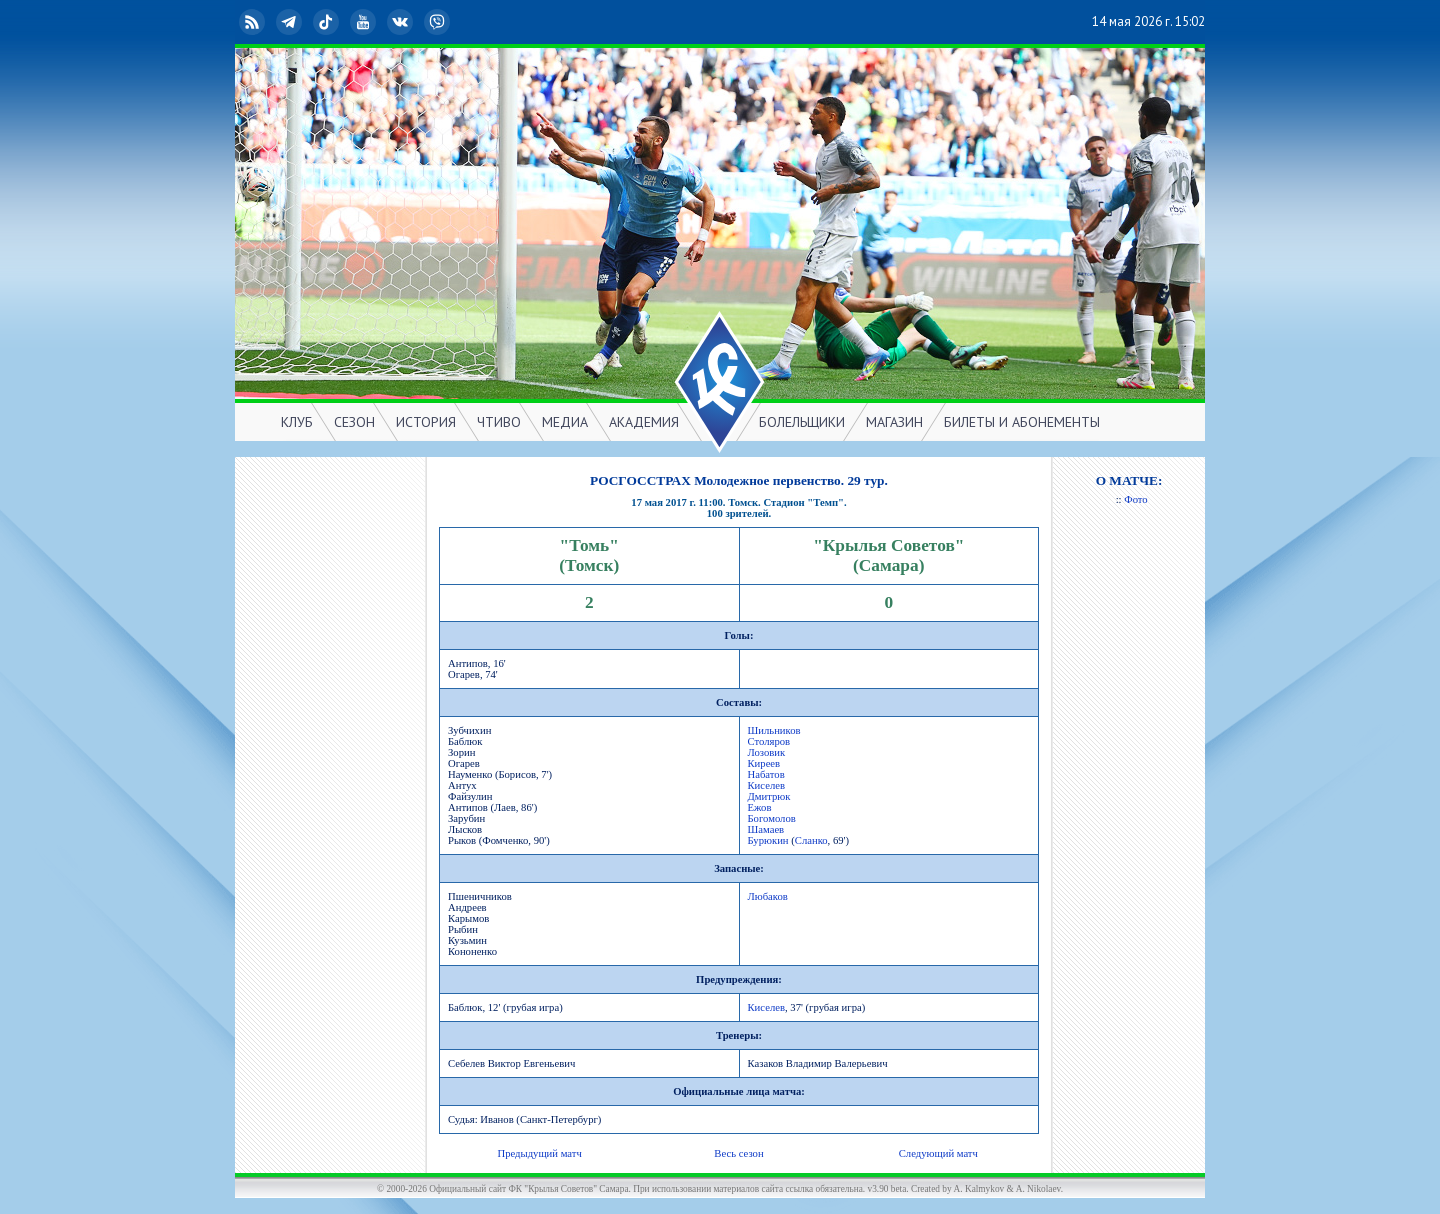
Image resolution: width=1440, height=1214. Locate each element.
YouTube (365, 22)
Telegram (291, 22)
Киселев (766, 785)
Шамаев (766, 829)
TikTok (328, 22)
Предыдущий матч (539, 1153)
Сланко (811, 840)
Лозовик (767, 752)
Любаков (768, 896)
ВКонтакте (402, 22)
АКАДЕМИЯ (644, 422)
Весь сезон (738, 1153)
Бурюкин (768, 840)
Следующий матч (938, 1153)
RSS (254, 22)
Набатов (766, 774)
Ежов (760, 807)
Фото (1135, 499)
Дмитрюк (769, 796)
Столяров (769, 741)
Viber (439, 22)
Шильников (774, 730)
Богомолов (772, 818)
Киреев (764, 763)
